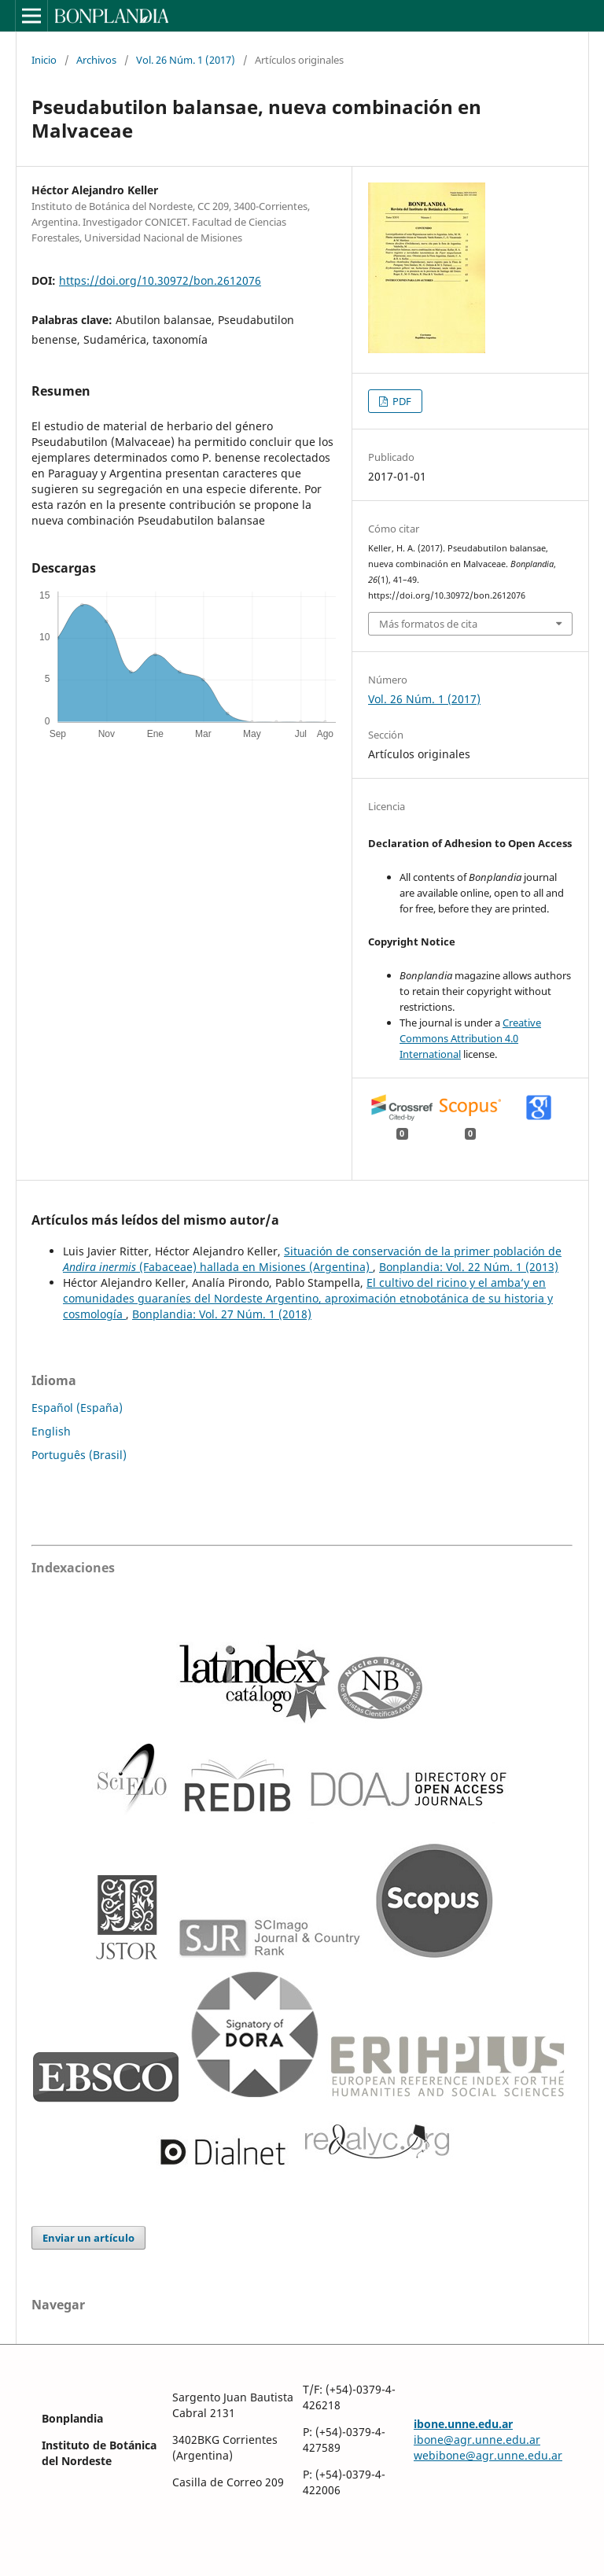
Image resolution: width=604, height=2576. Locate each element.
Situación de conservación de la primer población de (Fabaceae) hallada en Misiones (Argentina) (312, 1259)
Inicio (44, 60)
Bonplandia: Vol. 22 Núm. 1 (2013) (468, 1266)
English (51, 1431)
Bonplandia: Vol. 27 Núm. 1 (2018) (221, 1313)
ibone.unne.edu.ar (463, 2423)
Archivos (96, 60)
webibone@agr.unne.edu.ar (488, 2455)
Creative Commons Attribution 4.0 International (470, 1038)
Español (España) (77, 1407)
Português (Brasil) (79, 1454)
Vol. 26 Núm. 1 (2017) (185, 60)
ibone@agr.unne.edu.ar (477, 2439)
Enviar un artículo (88, 2238)
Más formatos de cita (428, 624)
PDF (400, 401)
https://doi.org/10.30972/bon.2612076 (160, 280)
